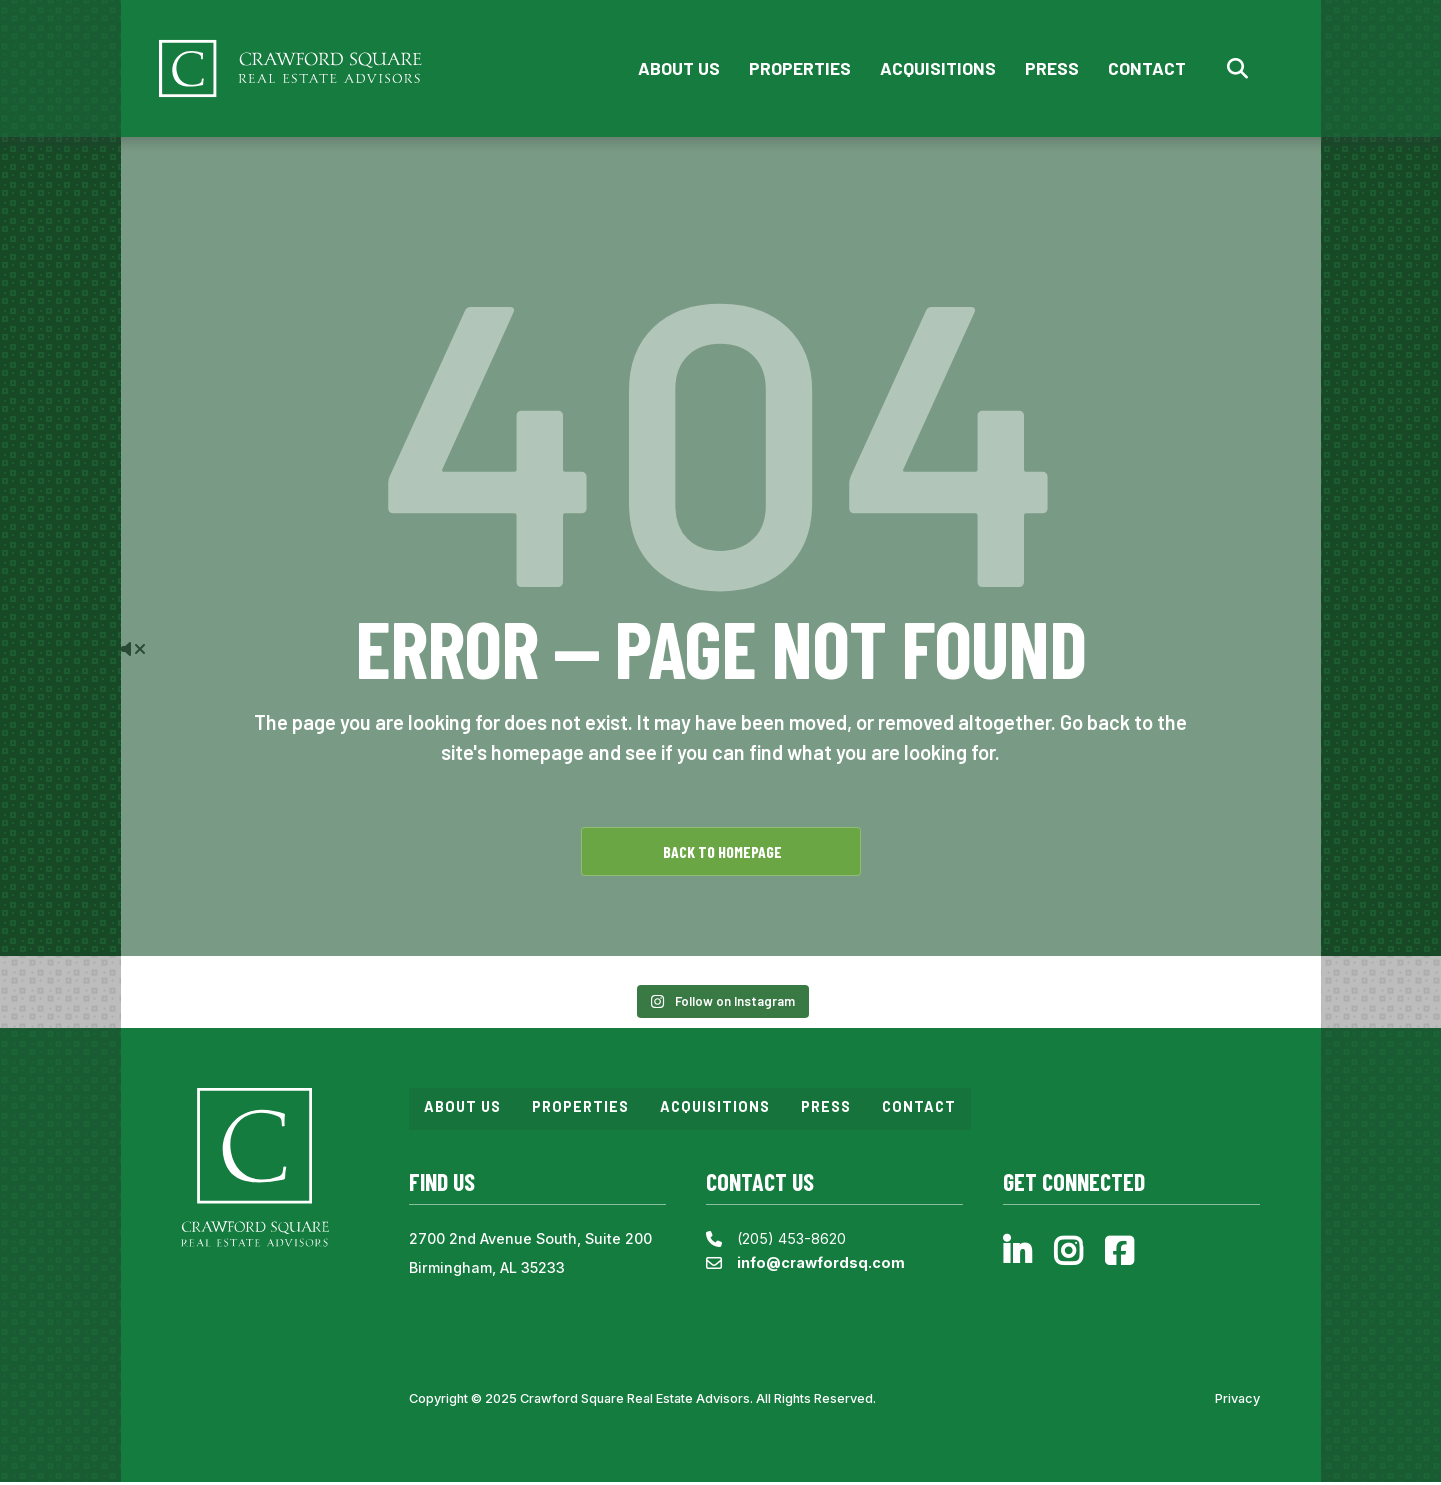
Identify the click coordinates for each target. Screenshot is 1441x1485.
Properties (799, 69)
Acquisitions (937, 69)
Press (1051, 69)
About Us (678, 69)
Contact (1146, 69)
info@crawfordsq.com (821, 1264)
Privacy (1237, 1401)
